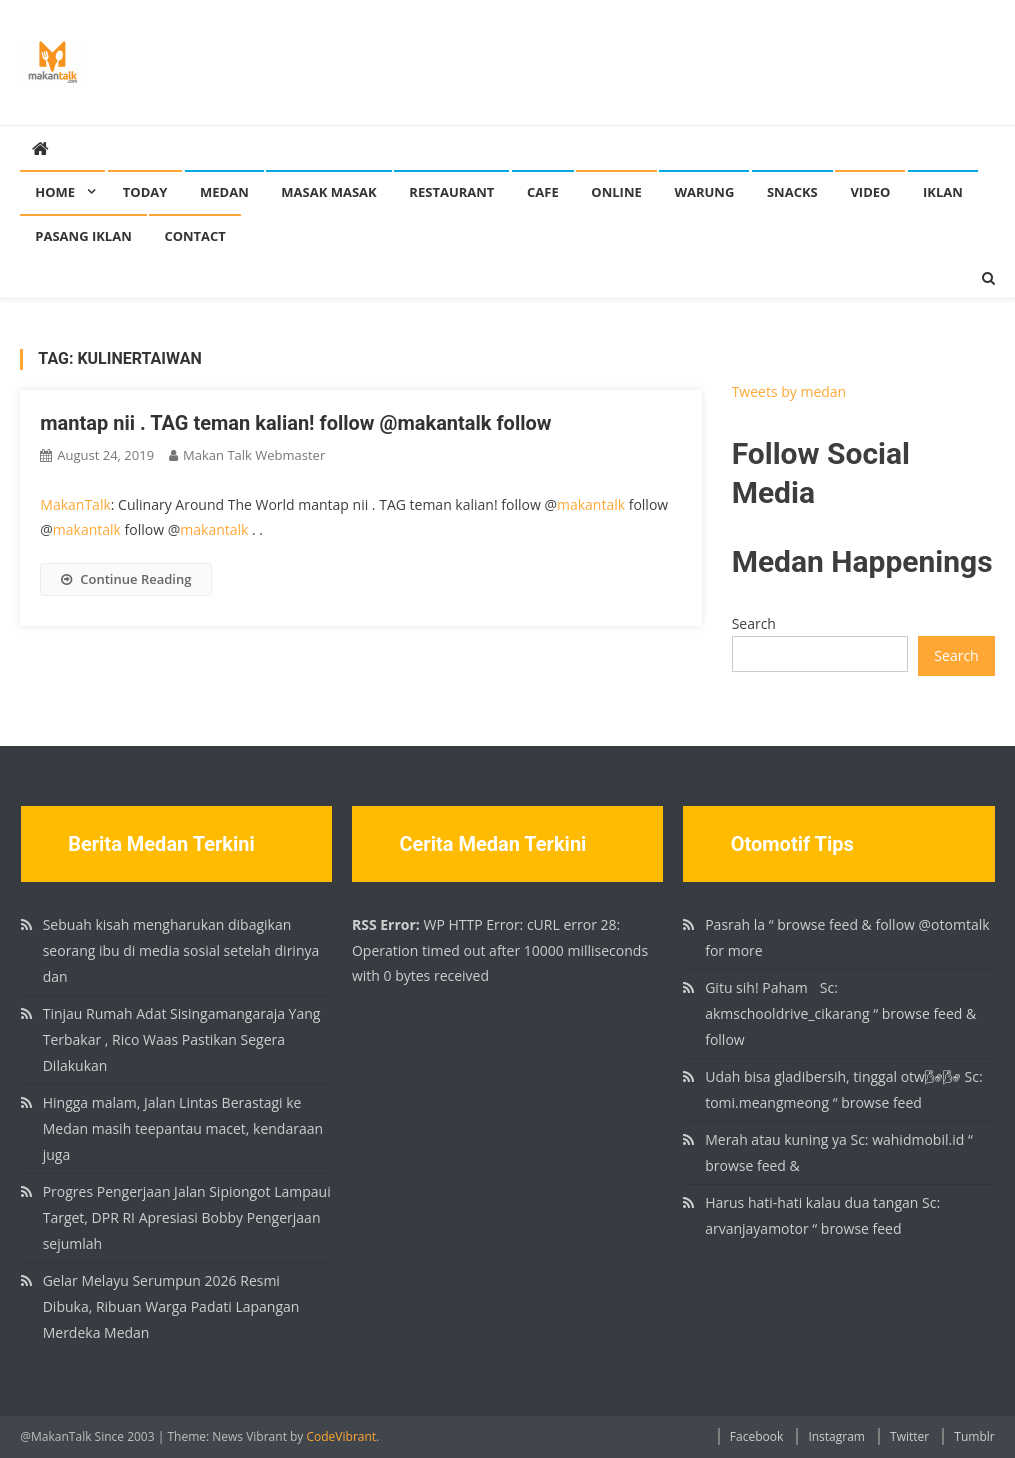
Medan (224, 192)
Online (616, 192)
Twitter (909, 1436)
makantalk (591, 504)
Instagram (836, 1436)
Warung (704, 192)
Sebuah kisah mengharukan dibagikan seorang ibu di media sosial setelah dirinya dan (181, 950)
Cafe (543, 192)
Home (55, 192)
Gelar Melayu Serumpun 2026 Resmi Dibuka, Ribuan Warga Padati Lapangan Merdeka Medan (171, 1306)
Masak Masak (328, 192)
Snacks (792, 192)
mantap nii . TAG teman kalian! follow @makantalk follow (295, 423)
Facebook (756, 1436)
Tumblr (974, 1436)
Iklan (943, 192)
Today (145, 192)
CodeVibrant (342, 1436)
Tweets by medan (789, 391)
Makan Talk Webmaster (254, 455)
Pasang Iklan (83, 236)
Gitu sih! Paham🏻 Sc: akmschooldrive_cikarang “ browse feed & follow (840, 1013)
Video (870, 192)
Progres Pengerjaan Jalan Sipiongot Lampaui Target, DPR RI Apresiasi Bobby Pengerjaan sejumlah (187, 1217)
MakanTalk (75, 504)
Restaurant (451, 192)
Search (754, 623)
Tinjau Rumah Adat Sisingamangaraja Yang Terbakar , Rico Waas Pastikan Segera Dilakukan (182, 1039)
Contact (195, 236)
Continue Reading (126, 579)
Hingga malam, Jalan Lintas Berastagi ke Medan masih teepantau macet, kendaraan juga (183, 1128)
